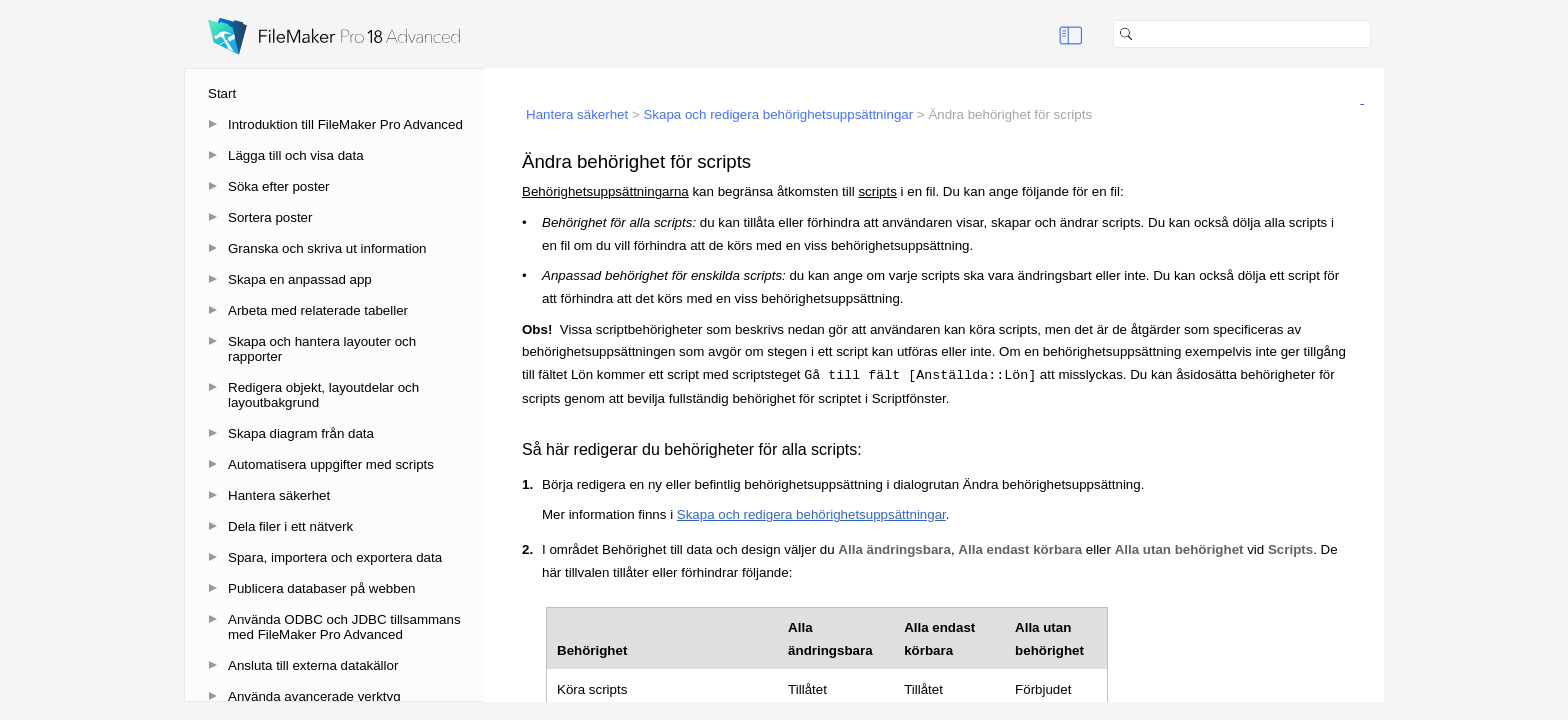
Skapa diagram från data (301, 433)
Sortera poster (270, 217)
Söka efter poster (279, 186)
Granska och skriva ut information (327, 248)
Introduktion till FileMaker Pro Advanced (345, 124)
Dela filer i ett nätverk (290, 526)
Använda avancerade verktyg (314, 696)
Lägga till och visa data (296, 155)
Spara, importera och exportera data (335, 557)
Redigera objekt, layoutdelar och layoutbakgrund (323, 395)
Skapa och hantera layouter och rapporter (322, 349)
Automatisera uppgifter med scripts (331, 464)
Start (222, 93)
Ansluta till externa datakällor (313, 665)
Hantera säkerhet (279, 495)
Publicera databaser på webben (321, 588)
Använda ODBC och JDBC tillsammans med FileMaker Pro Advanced (344, 627)
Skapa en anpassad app (300, 279)
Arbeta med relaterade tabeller (318, 310)
